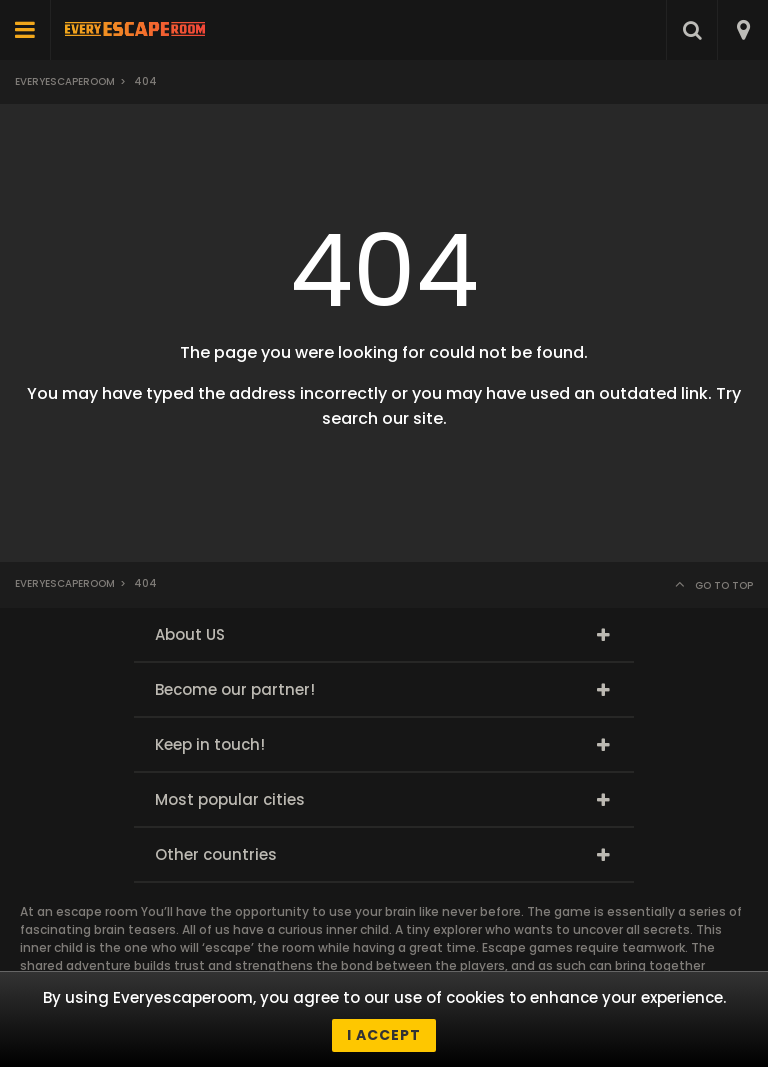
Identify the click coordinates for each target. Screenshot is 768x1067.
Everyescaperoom (65, 81)
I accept (384, 1035)
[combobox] (742, 30)
